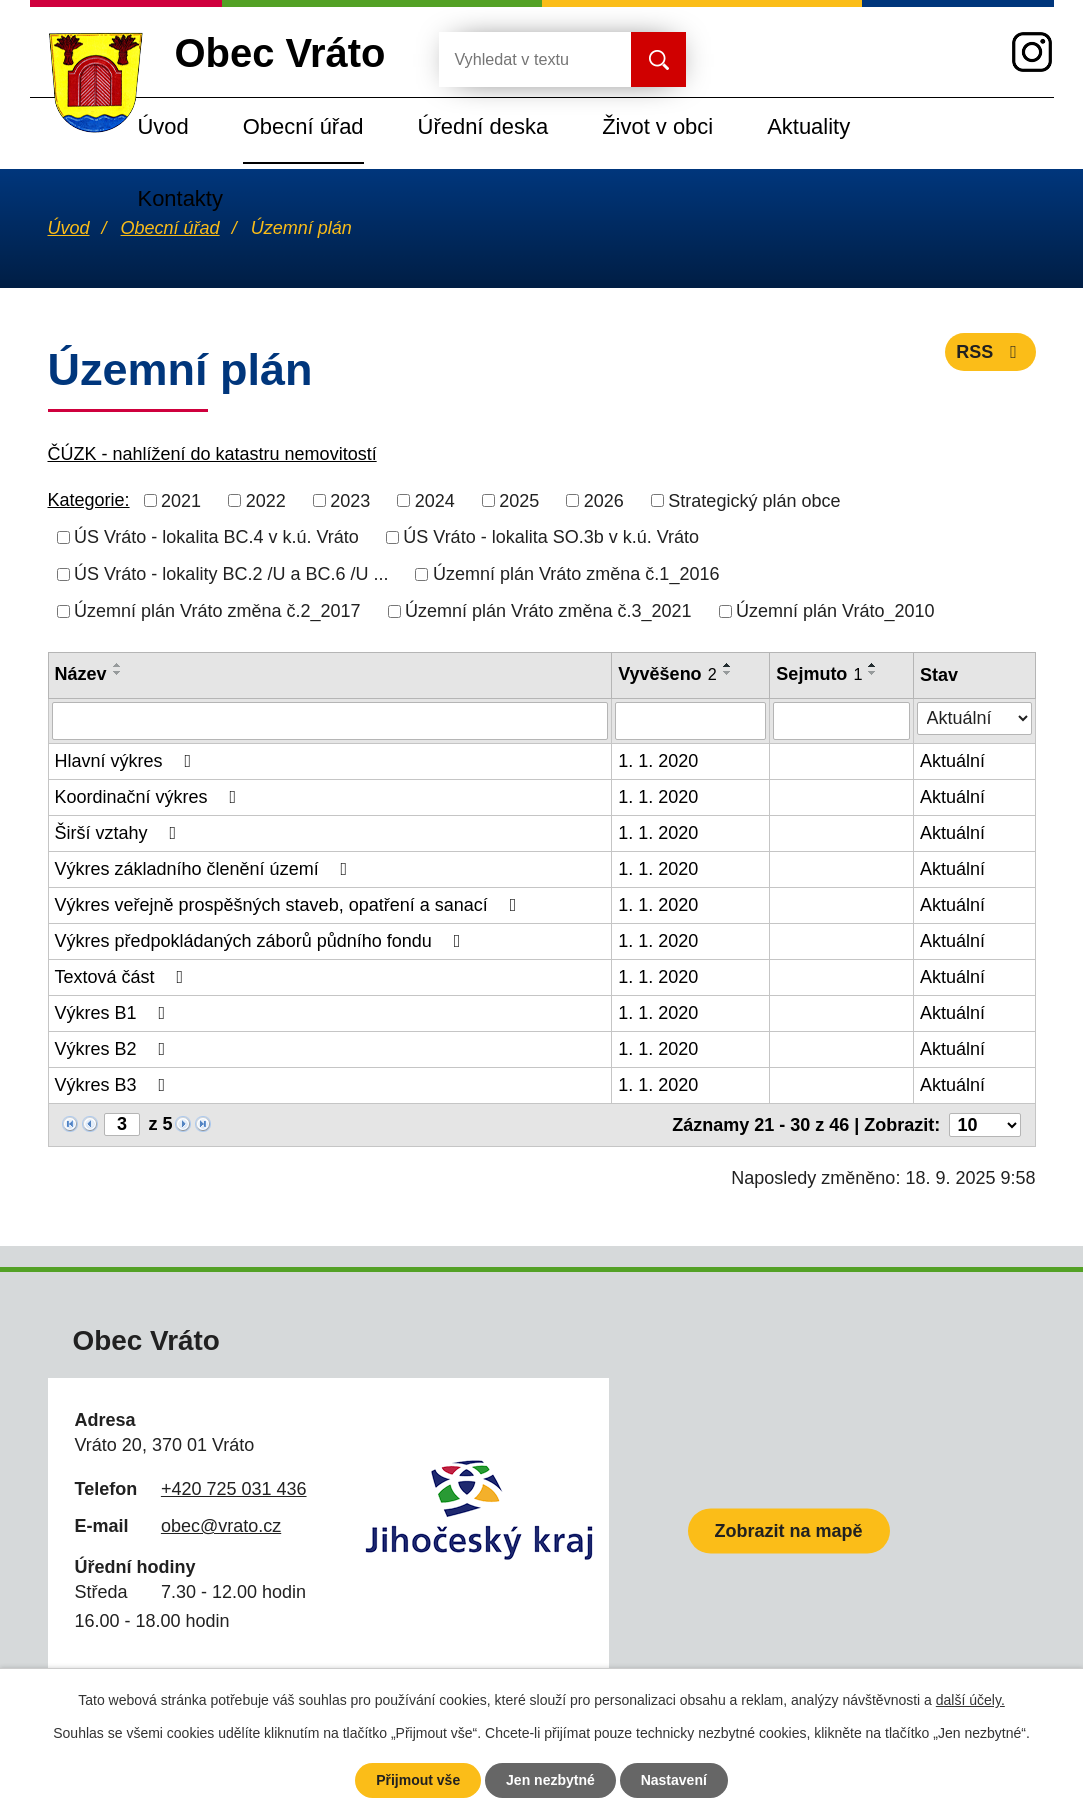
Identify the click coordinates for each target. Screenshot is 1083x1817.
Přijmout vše (418, 1780)
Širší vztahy (120, 833)
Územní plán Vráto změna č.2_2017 (217, 611)
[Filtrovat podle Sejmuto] (841, 721)
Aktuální (952, 761)
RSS (990, 352)
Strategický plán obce (754, 500)
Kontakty (180, 198)
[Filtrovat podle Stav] (974, 718)
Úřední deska (483, 126)
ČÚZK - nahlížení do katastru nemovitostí (212, 454)
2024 (435, 500)
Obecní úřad (303, 126)
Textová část (123, 977)
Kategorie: (89, 500)
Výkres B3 (114, 1085)
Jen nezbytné (550, 1780)
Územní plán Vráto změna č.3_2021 (548, 611)
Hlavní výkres (127, 761)
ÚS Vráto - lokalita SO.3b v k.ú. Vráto (551, 537)
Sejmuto (819, 674)
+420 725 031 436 (234, 1489)
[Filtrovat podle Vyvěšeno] (690, 721)
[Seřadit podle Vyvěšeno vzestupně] (728, 665)
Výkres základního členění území (205, 869)
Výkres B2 (114, 1049)
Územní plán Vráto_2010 (835, 611)
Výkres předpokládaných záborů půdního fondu (262, 941)
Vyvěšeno (667, 674)
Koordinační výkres (150, 797)
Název (81, 674)
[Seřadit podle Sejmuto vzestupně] (873, 665)
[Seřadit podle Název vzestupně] (118, 665)
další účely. (970, 1700)
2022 (266, 500)
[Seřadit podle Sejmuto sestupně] (873, 673)
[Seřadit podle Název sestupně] (118, 673)
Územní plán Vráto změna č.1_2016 (576, 574)
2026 (604, 500)
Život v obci (657, 126)
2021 (181, 500)
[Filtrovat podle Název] (330, 721)
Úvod (163, 126)
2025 (519, 500)
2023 (350, 500)
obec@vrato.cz (221, 1526)
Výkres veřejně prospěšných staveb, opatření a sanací (290, 905)
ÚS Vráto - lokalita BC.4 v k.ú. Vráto (216, 537)
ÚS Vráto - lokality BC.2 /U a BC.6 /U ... (231, 574)
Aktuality (808, 126)
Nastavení (674, 1780)
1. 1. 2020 (658, 761)
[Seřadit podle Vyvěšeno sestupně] (728, 673)
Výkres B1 (114, 1013)
